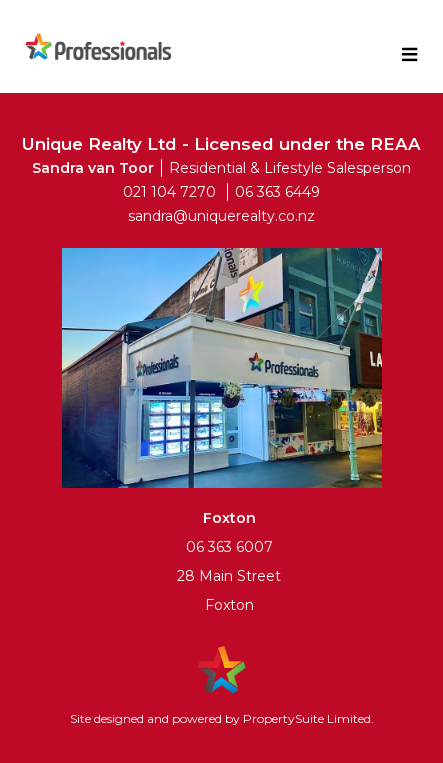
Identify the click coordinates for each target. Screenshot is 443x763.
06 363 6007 (229, 547)
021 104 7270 (169, 192)
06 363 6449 (277, 192)
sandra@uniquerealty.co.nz (221, 216)
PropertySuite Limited (307, 718)
